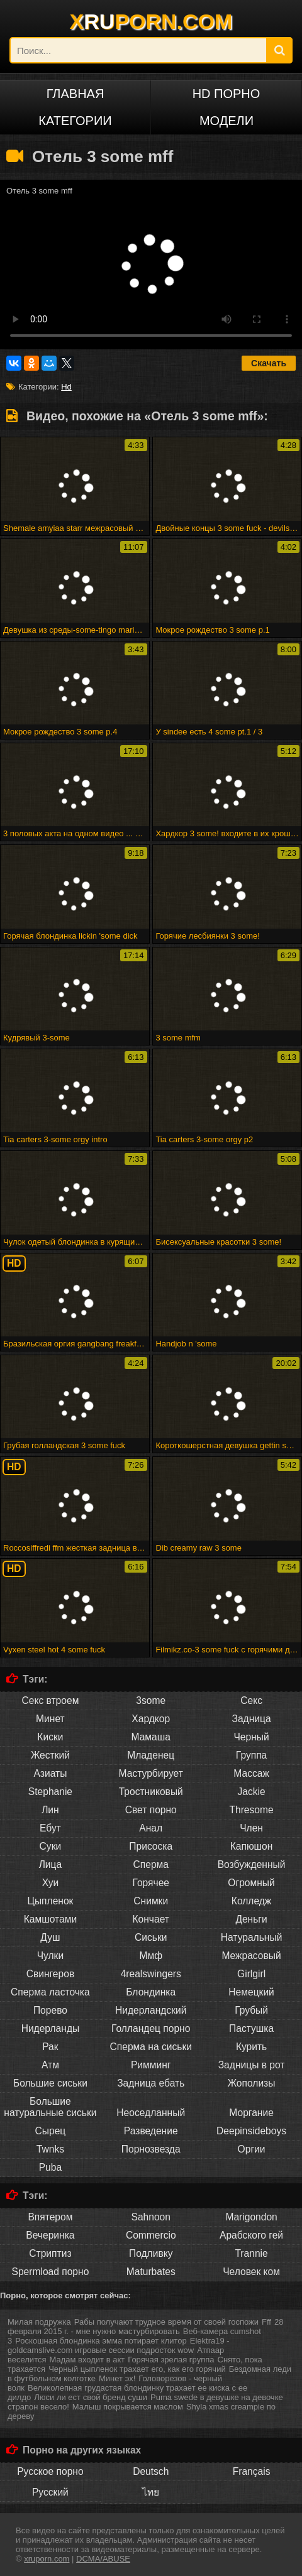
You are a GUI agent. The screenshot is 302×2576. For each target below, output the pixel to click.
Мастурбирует (151, 1773)
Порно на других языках (82, 2450)
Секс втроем (50, 1700)
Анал (150, 1828)
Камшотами (50, 1919)
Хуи (50, 1882)
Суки (51, 1846)
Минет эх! (117, 2378)
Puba (50, 2167)
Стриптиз (50, 2253)
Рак (50, 2046)
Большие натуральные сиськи (50, 2107)
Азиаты (50, 1773)
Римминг (151, 2065)
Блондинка (151, 1992)
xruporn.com (46, 2558)
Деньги (251, 1919)
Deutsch (151, 2471)
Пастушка (251, 2028)
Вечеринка (50, 2235)
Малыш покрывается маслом (127, 2406)
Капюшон (251, 1846)
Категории (74, 121)
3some (150, 1700)
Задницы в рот (251, 2065)
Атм (50, 2065)
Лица (50, 1864)
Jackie (251, 1791)
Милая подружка (39, 2322)
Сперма (151, 1864)
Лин (50, 1809)
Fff (266, 2322)
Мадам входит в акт (87, 2359)
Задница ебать (150, 2083)
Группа (251, 1755)
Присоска (150, 1846)
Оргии (252, 2149)
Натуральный (251, 1937)
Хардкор (150, 1718)
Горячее (151, 1882)
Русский (50, 2492)
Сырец (50, 2131)
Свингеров (50, 1973)
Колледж (251, 1901)
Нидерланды (50, 2028)
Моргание (251, 2112)
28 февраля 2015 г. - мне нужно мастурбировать (145, 2326)
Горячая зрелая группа (171, 2359)
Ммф (150, 1955)
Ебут (50, 1828)
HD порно (226, 94)
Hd (66, 386)
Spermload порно (50, 2271)
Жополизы (252, 2083)
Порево (50, 2010)
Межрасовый (251, 1955)
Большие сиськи (50, 2083)
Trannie (251, 2253)
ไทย (150, 2492)
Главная (75, 94)
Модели (226, 121)
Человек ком (251, 2271)
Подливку (151, 2253)
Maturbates (151, 2271)
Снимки (150, 1901)
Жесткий (50, 1755)
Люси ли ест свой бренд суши (90, 2397)
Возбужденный (252, 1864)
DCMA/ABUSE (103, 2558)
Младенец (150, 1755)
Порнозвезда (151, 2149)
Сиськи (151, 1937)
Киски (50, 1737)
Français (252, 2471)
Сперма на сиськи (151, 2046)
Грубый (251, 2010)
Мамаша (151, 1737)
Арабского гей (251, 2235)
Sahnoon (151, 2217)
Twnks (50, 2149)
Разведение (151, 2131)
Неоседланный (150, 2112)
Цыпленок (50, 1901)
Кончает (151, 1919)
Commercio (151, 2235)
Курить (251, 2046)
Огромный (251, 1882)
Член (251, 1828)
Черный (251, 1737)
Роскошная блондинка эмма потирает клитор (101, 2340)
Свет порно (151, 1809)
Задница (251, 1718)
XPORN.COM (151, 21)
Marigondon (251, 2217)
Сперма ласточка (50, 1992)
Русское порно (50, 2471)
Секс (251, 1700)
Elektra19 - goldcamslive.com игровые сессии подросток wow (119, 2345)
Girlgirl (251, 1973)
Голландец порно (150, 2028)
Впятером (50, 2217)
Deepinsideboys (251, 2131)
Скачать (268, 363)
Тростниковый (151, 1791)
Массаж (251, 1773)
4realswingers (151, 1973)
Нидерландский (150, 2010)
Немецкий (251, 1992)
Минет (50, 1718)
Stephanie (50, 1791)
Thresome (251, 1809)
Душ (50, 1937)
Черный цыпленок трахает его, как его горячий (137, 2369)
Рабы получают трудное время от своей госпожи (166, 2322)
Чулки (50, 1955)
